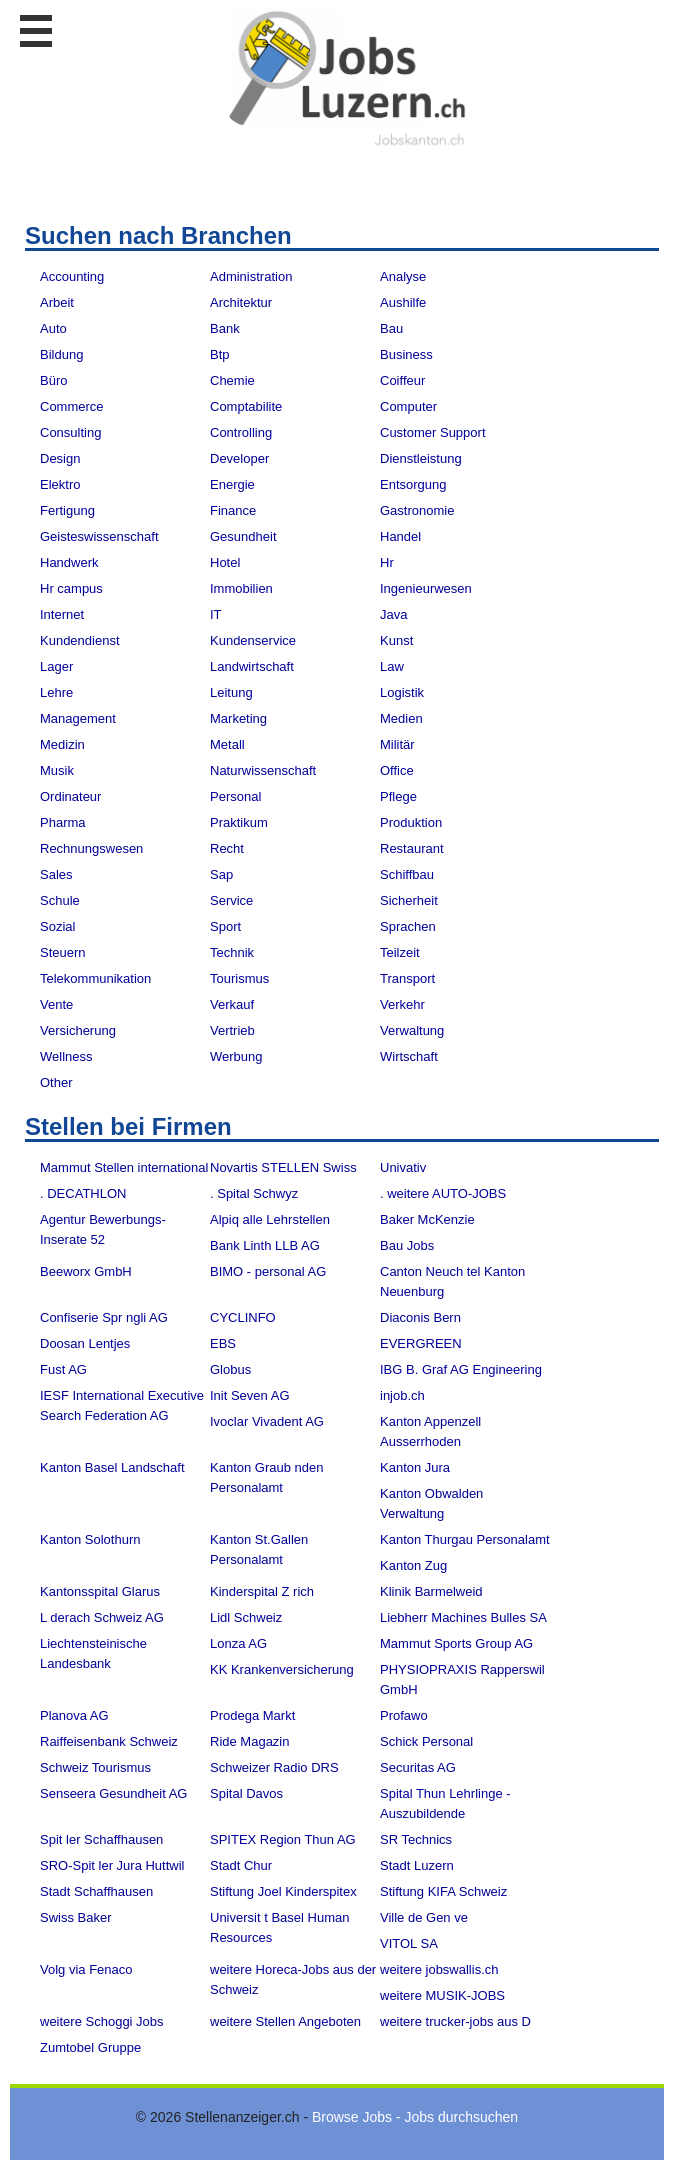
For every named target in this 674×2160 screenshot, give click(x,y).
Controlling (241, 432)
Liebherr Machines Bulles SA (463, 1617)
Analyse (403, 276)
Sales (56, 874)
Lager (56, 666)
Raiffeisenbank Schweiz (109, 1741)
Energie (232, 484)
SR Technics (416, 1839)
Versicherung (78, 1030)
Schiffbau (407, 874)
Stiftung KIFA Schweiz (443, 1891)
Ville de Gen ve (424, 1917)
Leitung (231, 692)
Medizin (62, 744)
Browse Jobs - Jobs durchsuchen (415, 2117)
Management (78, 718)
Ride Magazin (250, 1741)
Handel (400, 536)
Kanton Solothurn (90, 1539)
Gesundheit (243, 536)
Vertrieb (232, 1030)
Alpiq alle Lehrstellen (270, 1219)
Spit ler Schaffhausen (101, 1839)
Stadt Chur (241, 1865)
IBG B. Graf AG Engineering (461, 1369)
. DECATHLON (83, 1193)
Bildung (61, 354)
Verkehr (402, 1004)
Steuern (63, 952)
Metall (227, 744)
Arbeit (57, 302)
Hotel (225, 562)
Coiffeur (402, 380)
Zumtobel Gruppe (90, 2047)
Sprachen (408, 926)
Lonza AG (238, 1643)
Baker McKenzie (427, 1219)
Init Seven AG (250, 1395)
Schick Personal (426, 1741)
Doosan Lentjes (85, 1343)
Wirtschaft (409, 1056)
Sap (221, 874)
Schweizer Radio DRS (274, 1767)
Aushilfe (403, 302)
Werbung (236, 1056)
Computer (408, 406)
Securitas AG (418, 1767)
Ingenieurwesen (426, 588)
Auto (53, 328)
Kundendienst (80, 640)
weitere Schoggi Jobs (102, 2021)
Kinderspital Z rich (262, 1591)
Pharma (63, 822)
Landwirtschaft (252, 666)
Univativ (403, 1167)
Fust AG (63, 1369)
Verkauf (232, 1004)
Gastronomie (417, 510)
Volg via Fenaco (86, 1969)
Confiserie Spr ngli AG (104, 1317)
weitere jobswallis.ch (439, 1969)
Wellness (66, 1056)
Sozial (57, 926)
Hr (387, 562)
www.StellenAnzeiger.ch (347, 79)
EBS (223, 1343)
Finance (233, 510)
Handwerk (69, 562)
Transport (407, 978)
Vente (56, 1004)
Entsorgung (413, 484)
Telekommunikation (95, 978)
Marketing (238, 718)
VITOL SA (409, 1943)
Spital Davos (246, 1793)
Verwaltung (412, 1030)
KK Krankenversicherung (282, 1669)
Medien (401, 718)
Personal (235, 796)
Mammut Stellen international (124, 1167)
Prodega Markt (252, 1715)
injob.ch (402, 1395)
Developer (239, 458)
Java (393, 614)
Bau (391, 328)
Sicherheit (409, 900)
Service (231, 900)
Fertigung (67, 510)
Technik (232, 952)
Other (56, 1082)
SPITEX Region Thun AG (283, 1839)
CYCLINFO (243, 1317)
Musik (57, 770)
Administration (251, 276)
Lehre (56, 692)
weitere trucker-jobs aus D (455, 2021)
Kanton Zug (413, 1565)
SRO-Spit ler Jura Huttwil (112, 1865)
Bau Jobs (407, 1245)
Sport (225, 926)
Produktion (411, 822)
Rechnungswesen (91, 848)
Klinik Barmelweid (431, 1591)
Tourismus (239, 978)
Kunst (396, 640)
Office (397, 770)
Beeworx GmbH (86, 1271)
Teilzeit (400, 952)
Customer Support (433, 432)
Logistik (402, 692)
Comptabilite (246, 406)
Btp (220, 354)
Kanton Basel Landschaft (112, 1467)
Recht (227, 848)
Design (60, 458)
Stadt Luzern (417, 1865)
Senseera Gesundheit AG (113, 1793)
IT (216, 614)
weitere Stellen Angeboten (285, 2021)
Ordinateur (70, 796)
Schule (60, 900)
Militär (397, 744)
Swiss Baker (76, 1917)
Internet (62, 614)
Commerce (72, 406)
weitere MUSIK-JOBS (442, 1995)
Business (406, 354)
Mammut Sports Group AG (456, 1643)
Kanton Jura (415, 1467)
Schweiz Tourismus (95, 1767)
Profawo (404, 1715)
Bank (225, 328)
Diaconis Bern (420, 1317)
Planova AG (74, 1715)
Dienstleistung (421, 458)
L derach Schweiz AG (102, 1617)
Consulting (70, 432)
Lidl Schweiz (246, 1617)
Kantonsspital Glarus (100, 1591)
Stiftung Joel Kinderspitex (283, 1891)
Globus (230, 1369)
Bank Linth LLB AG (265, 1245)
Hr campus (71, 588)
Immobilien (241, 588)
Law (392, 666)
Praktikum (239, 822)
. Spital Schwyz (254, 1193)
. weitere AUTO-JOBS (443, 1193)
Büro (53, 380)
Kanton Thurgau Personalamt (465, 1539)
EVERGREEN (421, 1343)
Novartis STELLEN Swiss (283, 1167)
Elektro (60, 484)
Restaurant (412, 848)
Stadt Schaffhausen (96, 1891)
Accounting (72, 276)
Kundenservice (253, 640)
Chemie (232, 380)
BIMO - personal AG (268, 1271)
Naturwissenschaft (263, 770)
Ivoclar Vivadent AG (267, 1421)
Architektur (241, 302)
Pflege (398, 796)
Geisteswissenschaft (99, 536)
